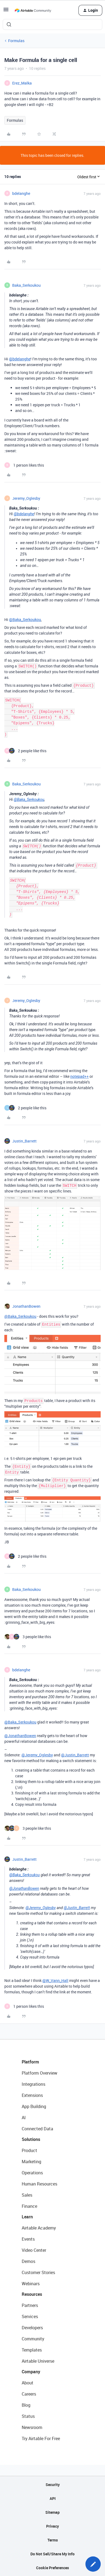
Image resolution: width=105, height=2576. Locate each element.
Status (28, 2416)
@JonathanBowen (20, 1735)
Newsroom (32, 2427)
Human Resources (39, 2184)
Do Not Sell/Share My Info (52, 2553)
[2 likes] (25, 751)
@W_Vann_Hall (55, 1980)
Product (29, 2150)
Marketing (31, 2162)
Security (53, 2484)
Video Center (34, 2250)
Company (31, 2372)
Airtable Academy (39, 2228)
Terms (52, 2540)
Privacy (52, 2526)
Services (30, 2316)
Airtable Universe (38, 2361)
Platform (30, 2062)
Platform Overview (39, 2073)
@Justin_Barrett (75, 1754)
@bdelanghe (19, 358)
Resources (32, 2294)
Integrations (33, 2084)
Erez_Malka (22, 83)
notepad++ (79, 1076)
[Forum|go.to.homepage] (33, 10)
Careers (29, 2394)
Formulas (16, 40)
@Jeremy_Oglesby (37, 1754)
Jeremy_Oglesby (26, 498)
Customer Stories (38, 2272)
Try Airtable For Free (41, 2438)
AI (24, 2118)
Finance (29, 2206)
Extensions (32, 2095)
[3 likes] (27, 1637)
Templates (32, 2350)
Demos (28, 2261)
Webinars (31, 2284)
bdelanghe (21, 193)
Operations (32, 2173)
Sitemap (52, 2512)
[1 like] (24, 465)
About (27, 2383)
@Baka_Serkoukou (25, 619)
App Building (34, 2106)
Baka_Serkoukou (26, 285)
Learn (27, 2217)
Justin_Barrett (24, 1141)
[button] (6, 11)
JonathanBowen (26, 1306)
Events (28, 2239)
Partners (30, 2305)
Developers (32, 2328)
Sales (27, 2195)
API (53, 2498)
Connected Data (37, 2129)
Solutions (31, 2139)
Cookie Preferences (52, 2567)
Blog (26, 2405)
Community (33, 2339)
